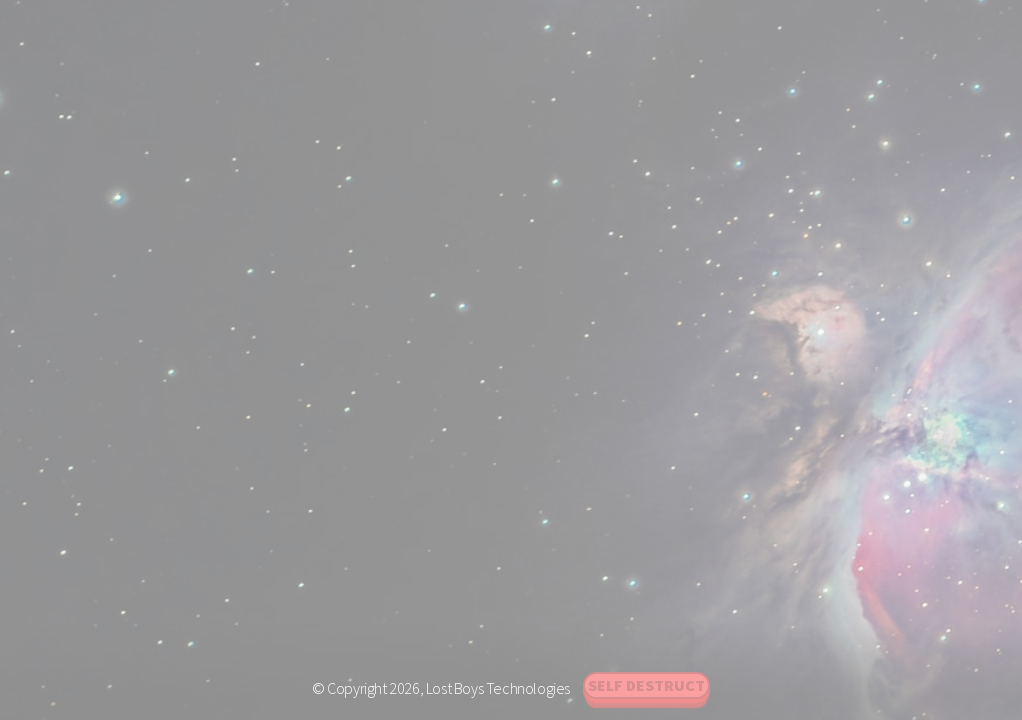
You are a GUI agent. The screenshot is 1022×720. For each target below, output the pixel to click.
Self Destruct (646, 685)
